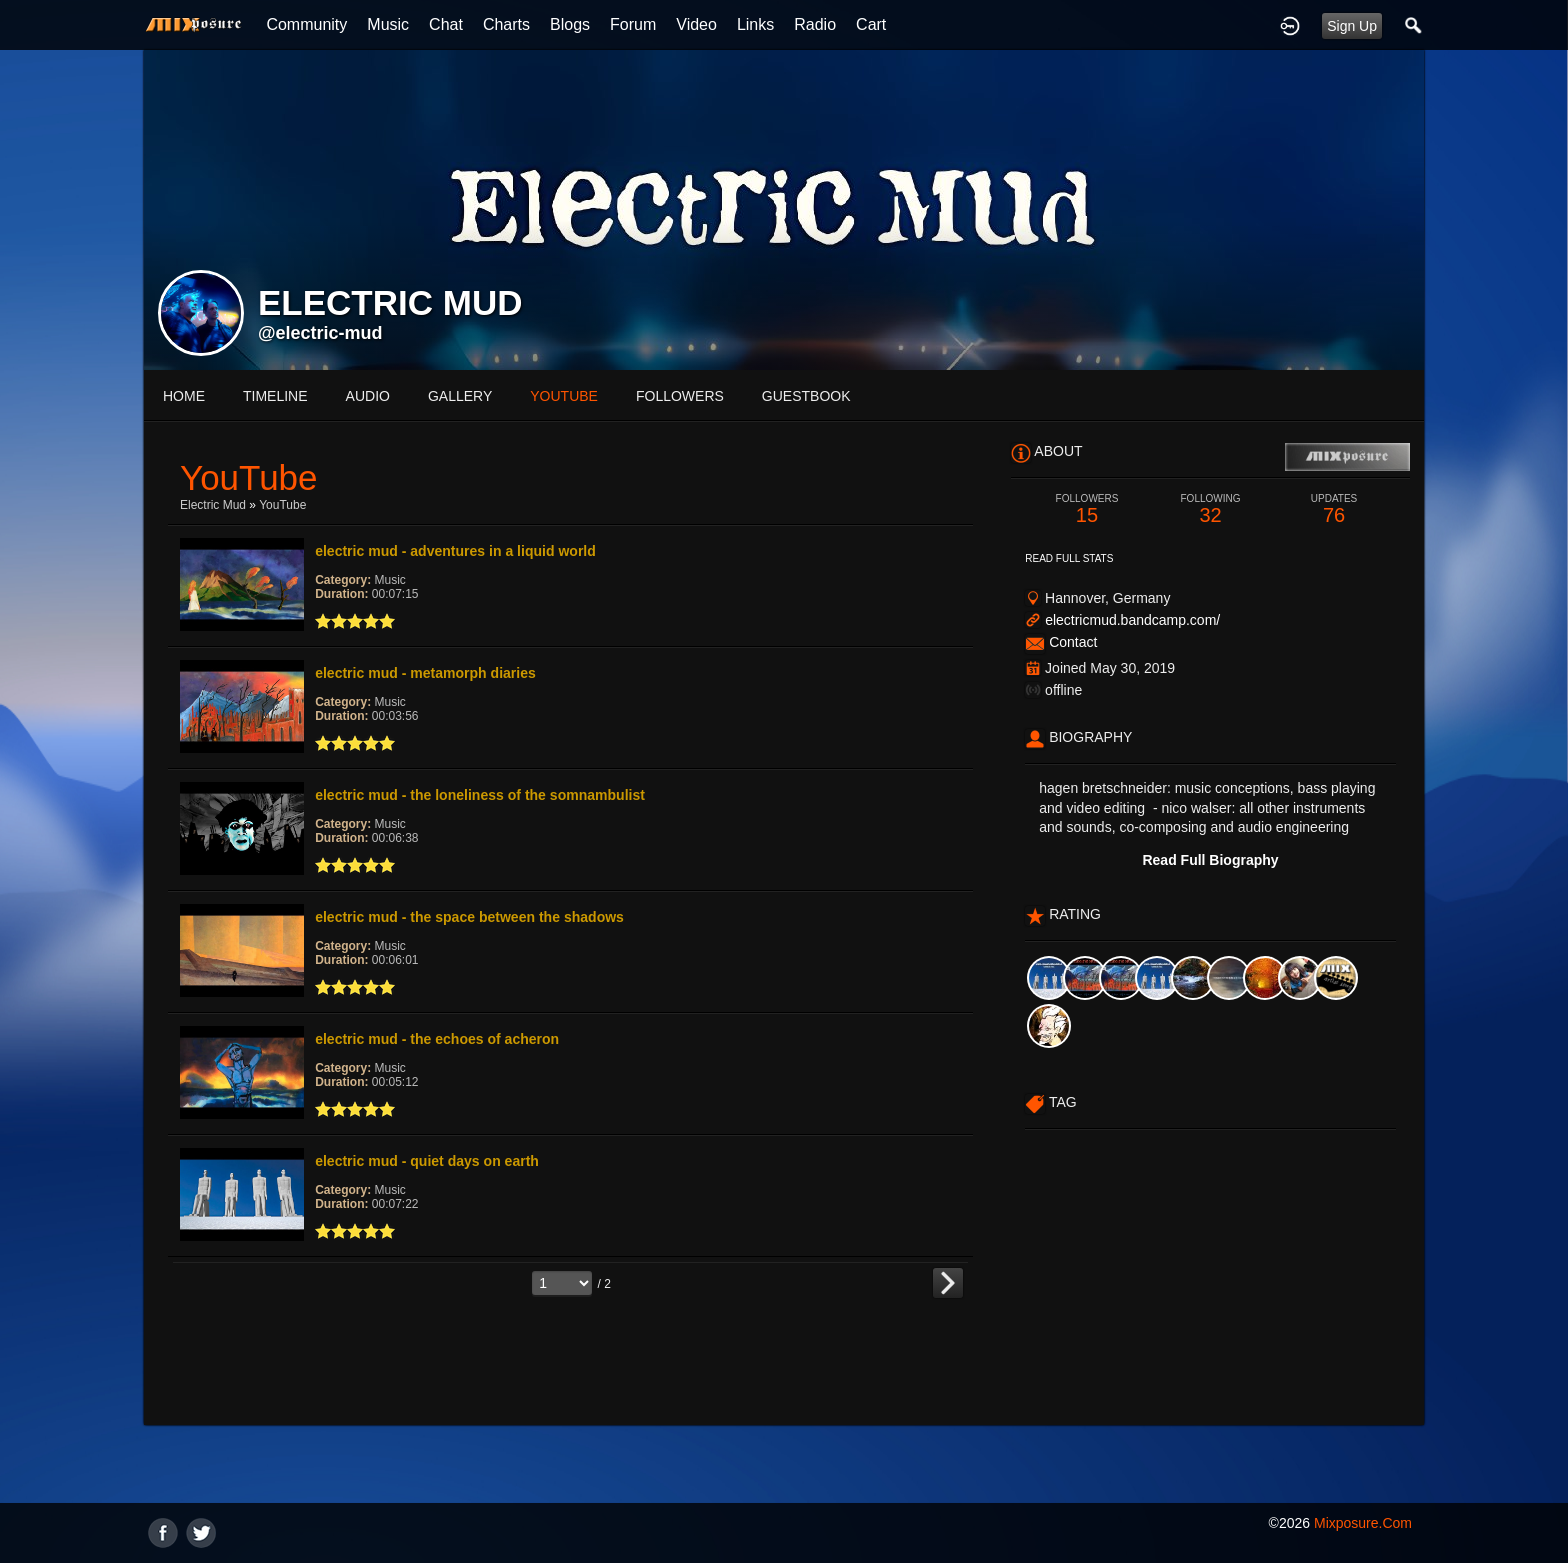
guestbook (806, 396)
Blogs (570, 24)
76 (1334, 509)
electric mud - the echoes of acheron (437, 1039)
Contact (1073, 642)
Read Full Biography (1210, 860)
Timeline (275, 396)
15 (1087, 509)
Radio (815, 24)
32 (1211, 509)
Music (388, 24)
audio (368, 396)
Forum (633, 24)
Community (306, 24)
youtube (564, 396)
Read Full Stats (1069, 558)
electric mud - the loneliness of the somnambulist (480, 795)
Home (184, 396)
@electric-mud (320, 333)
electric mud (213, 505)
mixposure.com (1363, 1523)
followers (680, 396)
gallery (460, 396)
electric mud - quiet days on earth (427, 1161)
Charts (506, 24)
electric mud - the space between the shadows (469, 917)
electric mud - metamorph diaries (425, 673)
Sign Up (1352, 26)
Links (755, 24)
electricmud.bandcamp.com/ (1132, 620)
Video (696, 24)
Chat (446, 24)
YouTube (282, 505)
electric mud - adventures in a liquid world (455, 551)
